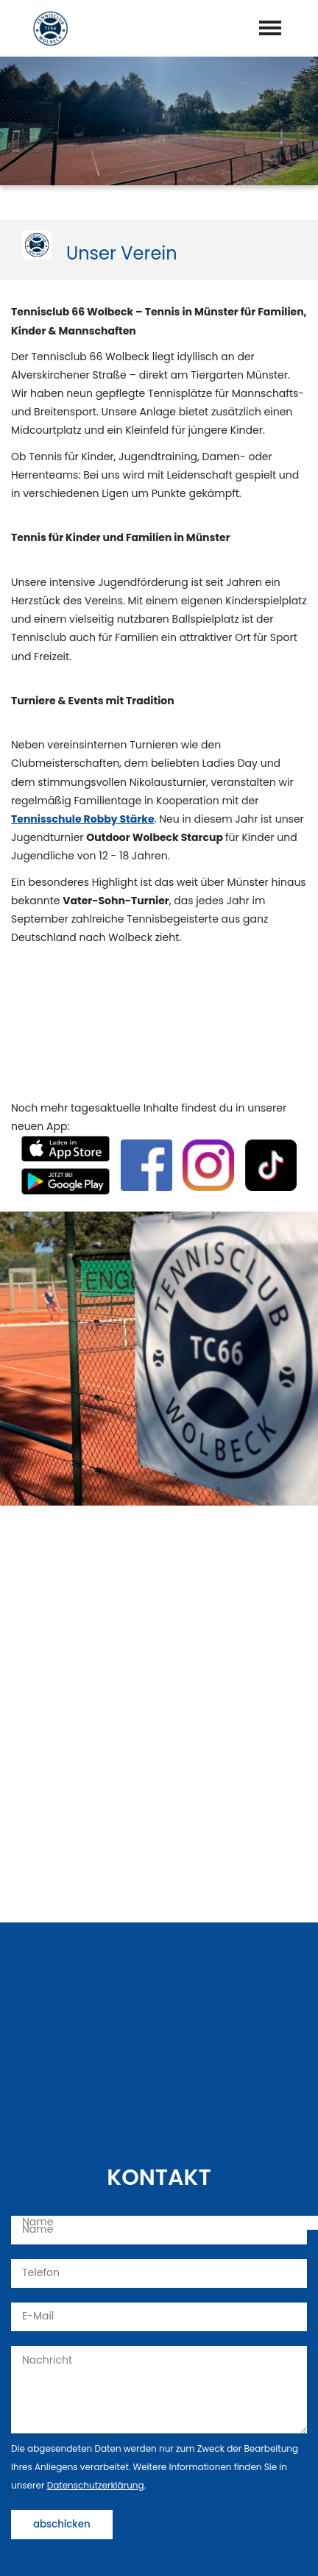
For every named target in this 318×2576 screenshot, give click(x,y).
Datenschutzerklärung (95, 2485)
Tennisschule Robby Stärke (83, 819)
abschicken (62, 2524)
